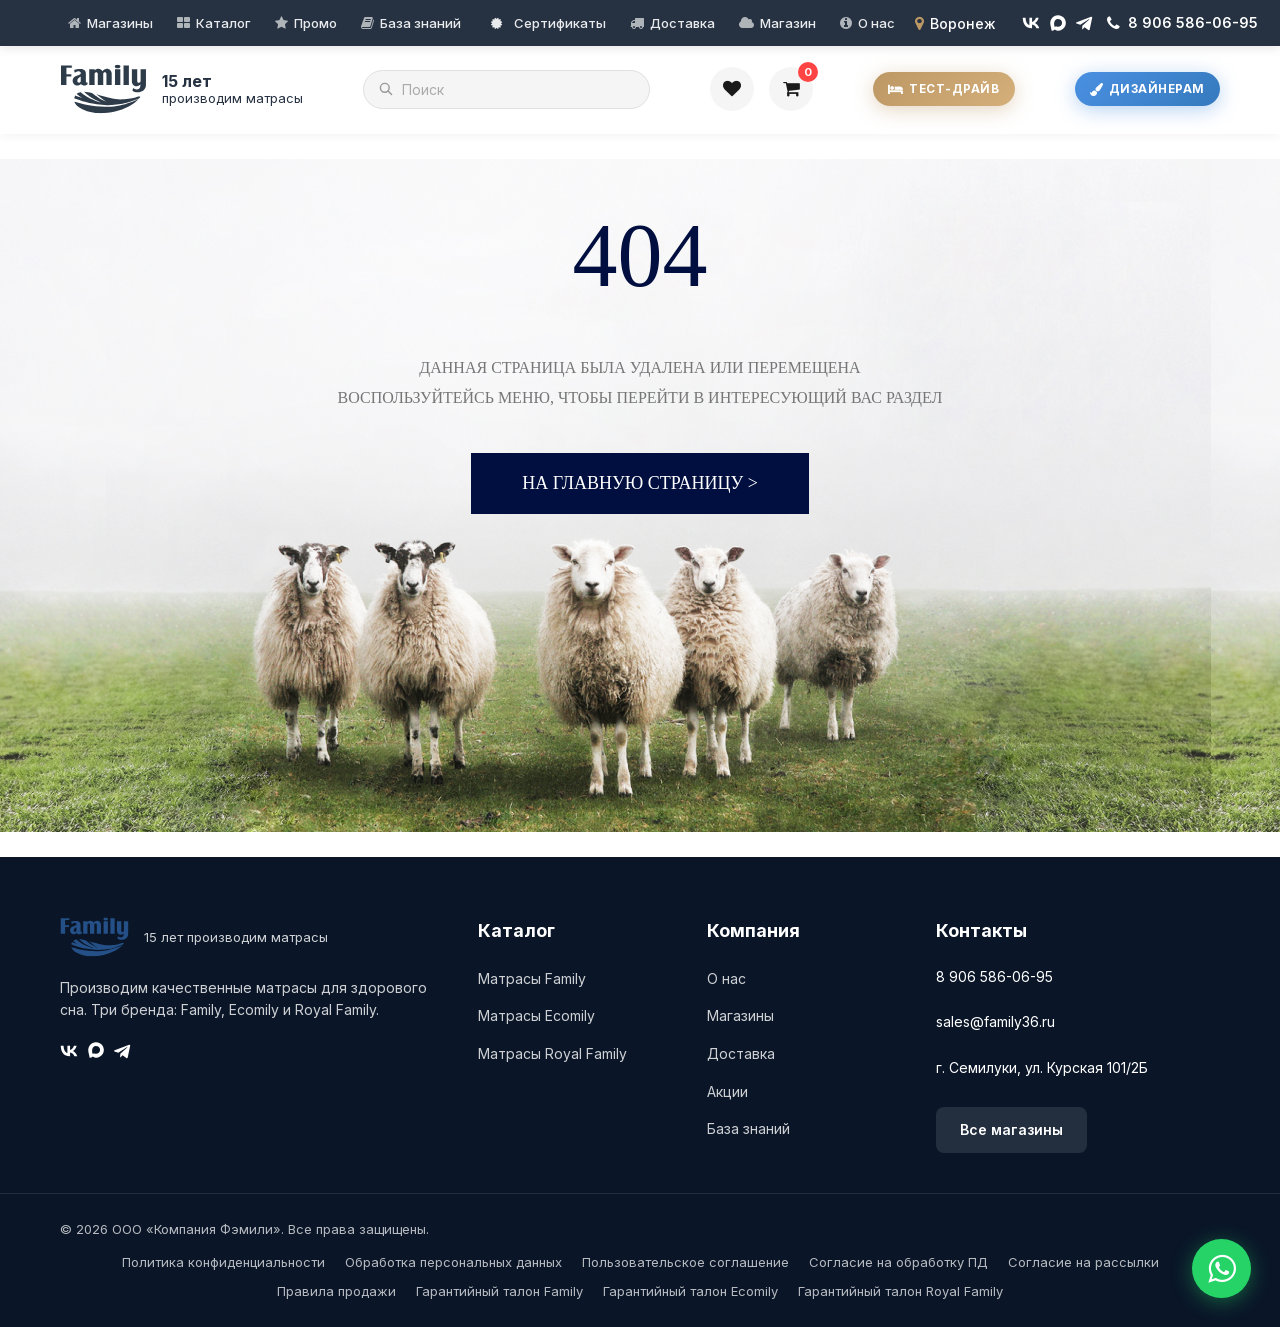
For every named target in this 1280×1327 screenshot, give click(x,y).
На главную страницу (640, 483)
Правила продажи (336, 1291)
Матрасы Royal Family (552, 1053)
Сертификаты (548, 23)
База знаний (420, 23)
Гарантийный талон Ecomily (690, 1291)
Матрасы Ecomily (536, 1015)
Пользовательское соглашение (685, 1262)
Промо (315, 23)
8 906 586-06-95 (994, 976)
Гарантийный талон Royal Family (900, 1291)
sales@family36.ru (995, 1021)
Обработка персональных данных (453, 1262)
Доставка (682, 23)
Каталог (223, 23)
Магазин (788, 23)
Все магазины (1011, 1129)
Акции (727, 1091)
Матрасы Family (532, 978)
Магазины (120, 23)
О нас (876, 23)
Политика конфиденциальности (223, 1262)
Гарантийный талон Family (499, 1291)
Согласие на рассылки (1083, 1262)
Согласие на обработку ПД (898, 1262)
